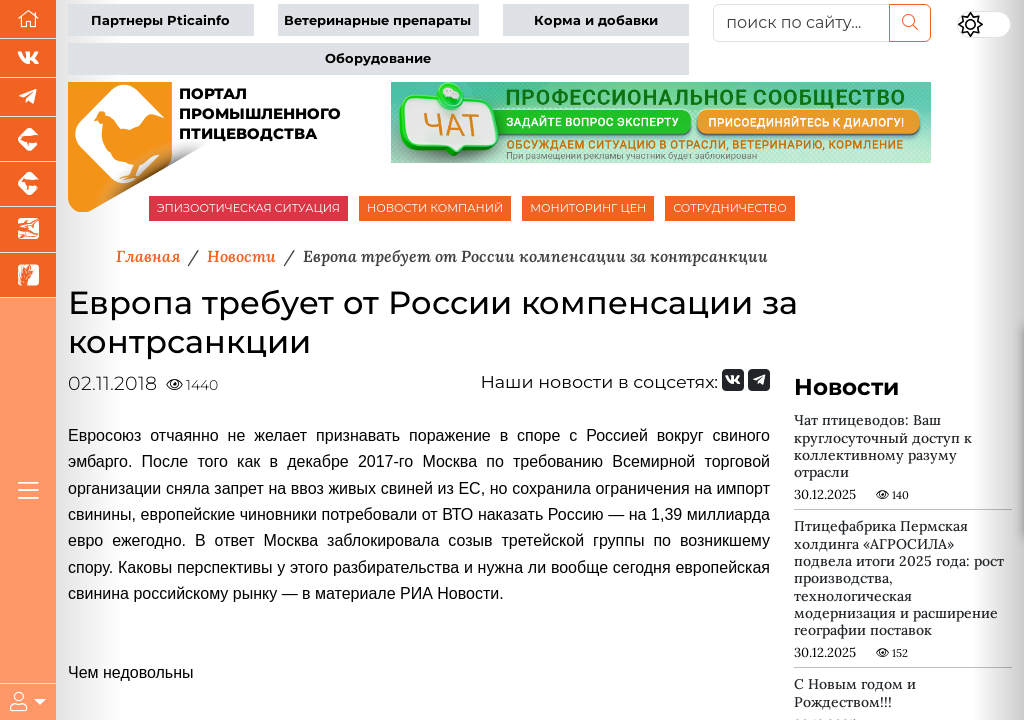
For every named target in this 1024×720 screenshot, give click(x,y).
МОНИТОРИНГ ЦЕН (588, 208)
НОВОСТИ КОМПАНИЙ (435, 208)
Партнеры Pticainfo (160, 20)
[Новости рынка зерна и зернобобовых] (28, 275)
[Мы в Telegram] (28, 97)
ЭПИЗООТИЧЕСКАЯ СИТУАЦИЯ (248, 208)
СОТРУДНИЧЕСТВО (730, 208)
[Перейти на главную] (28, 19)
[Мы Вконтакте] (28, 58)
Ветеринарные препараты (377, 20)
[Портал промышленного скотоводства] (28, 184)
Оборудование (378, 58)
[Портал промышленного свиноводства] (28, 139)
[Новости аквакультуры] (28, 229)
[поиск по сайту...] (801, 23)
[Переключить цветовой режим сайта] (984, 24)
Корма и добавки (596, 20)
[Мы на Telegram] (759, 380)
